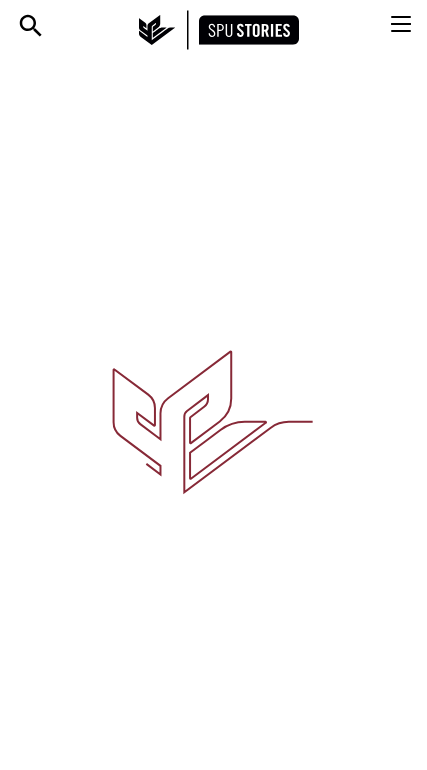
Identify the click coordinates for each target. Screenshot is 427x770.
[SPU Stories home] (219, 30)
